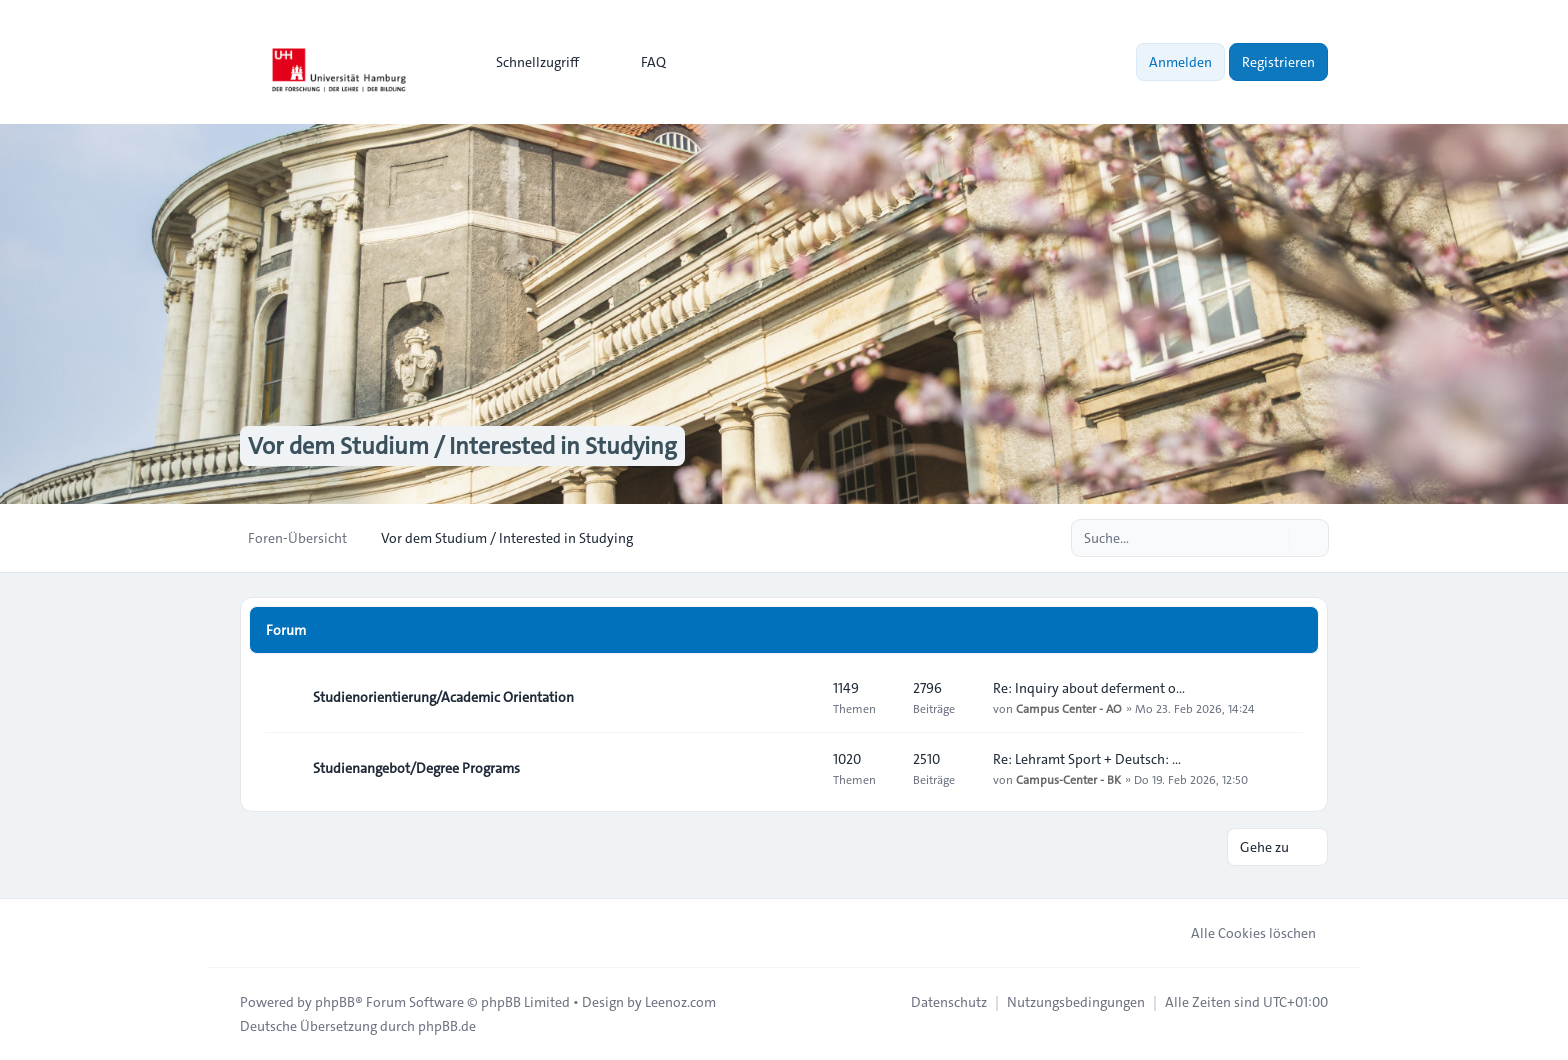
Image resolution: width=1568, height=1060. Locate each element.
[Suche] (1272, 538)
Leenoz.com (680, 1002)
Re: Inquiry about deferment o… (1089, 688)
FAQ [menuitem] (640, 62)
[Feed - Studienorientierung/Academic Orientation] (800, 697)
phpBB (335, 1002)
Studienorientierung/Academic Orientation (443, 697)
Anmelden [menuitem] (1180, 62)
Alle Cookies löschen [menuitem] (1240, 933)
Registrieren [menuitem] (1278, 62)
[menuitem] (528, 62)
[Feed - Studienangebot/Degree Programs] (800, 768)
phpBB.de (447, 1026)
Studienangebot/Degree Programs (416, 768)
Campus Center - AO (1069, 708)
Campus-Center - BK (1068, 779)
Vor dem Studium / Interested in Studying (462, 446)
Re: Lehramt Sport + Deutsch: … (1087, 759)
